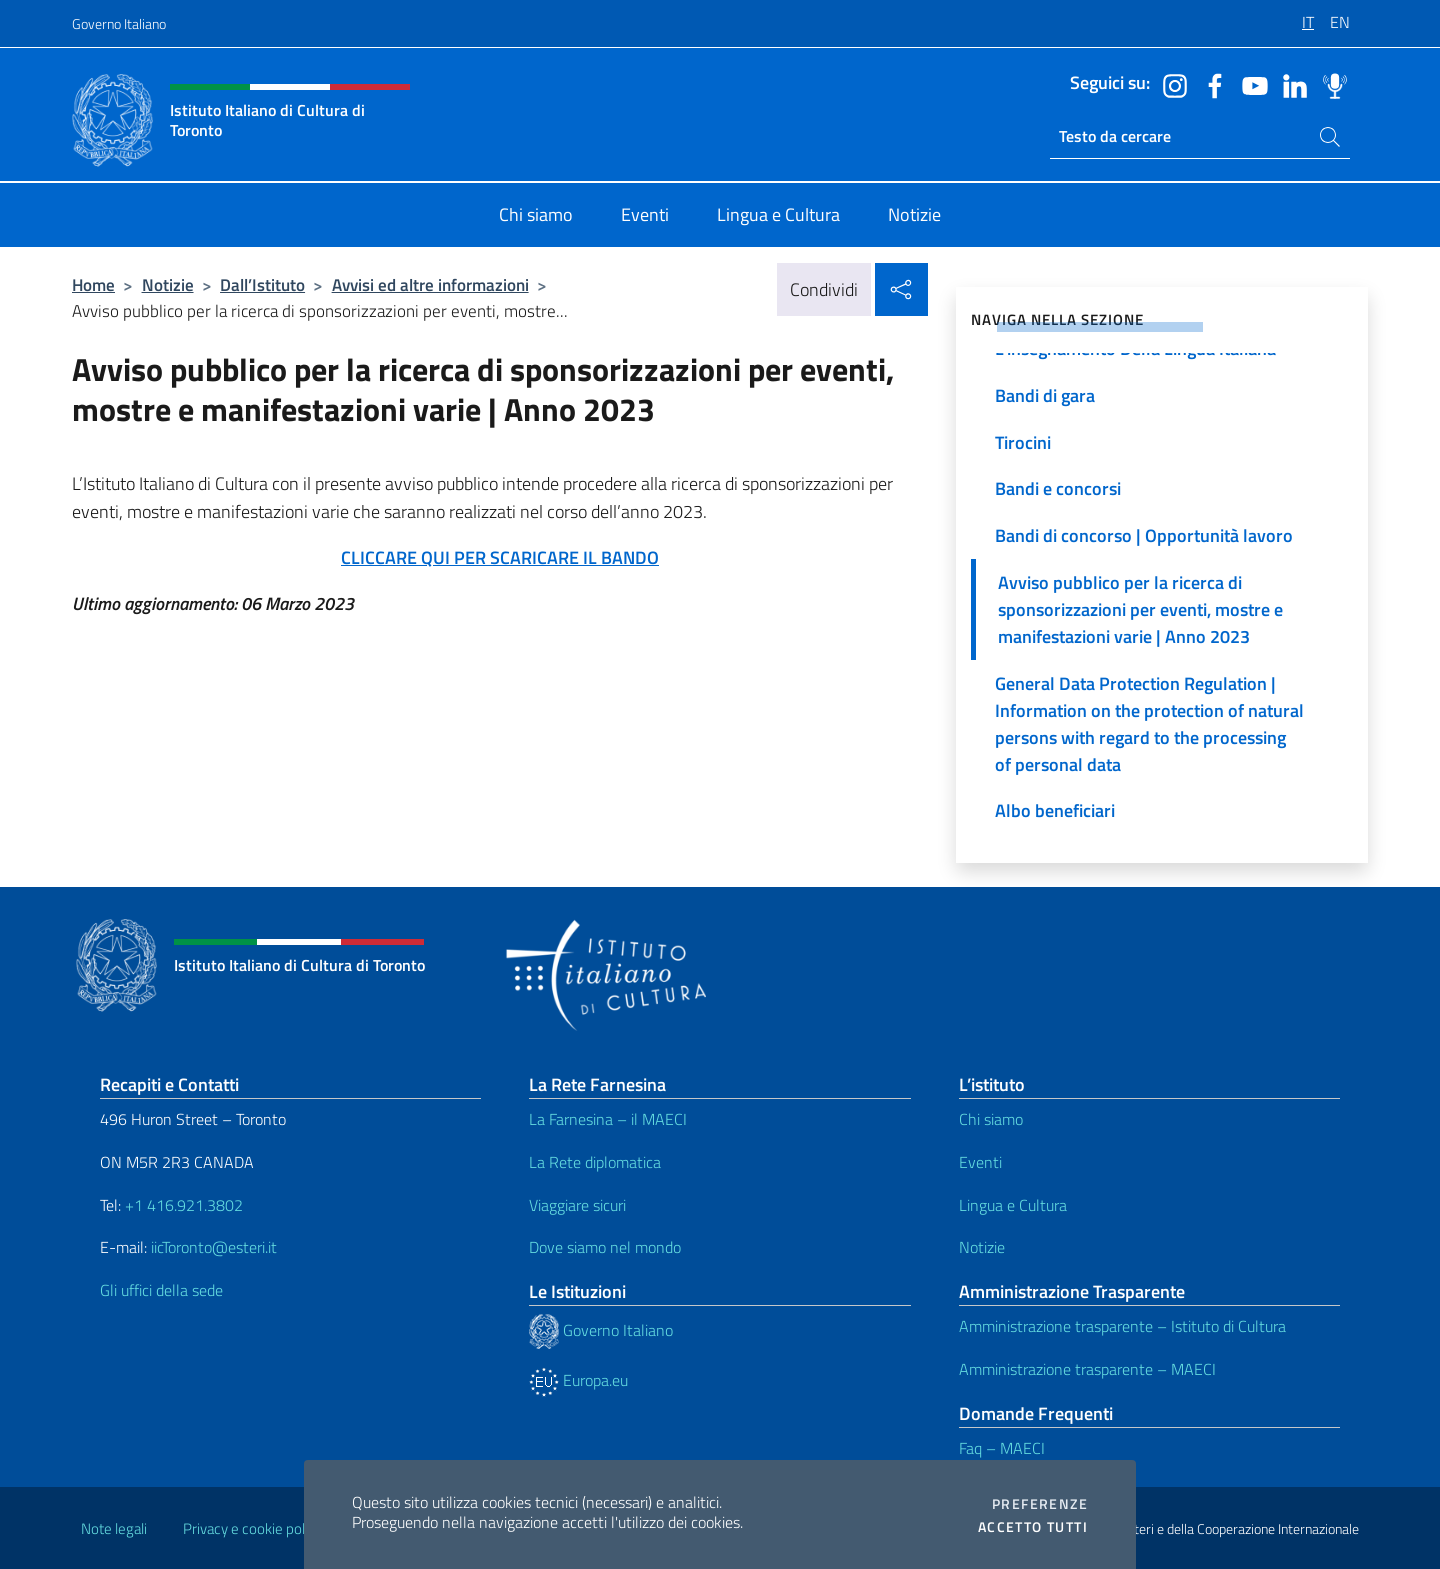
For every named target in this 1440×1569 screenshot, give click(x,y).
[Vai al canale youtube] (1250, 84)
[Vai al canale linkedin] (1290, 84)
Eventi (980, 1162)
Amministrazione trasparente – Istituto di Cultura (1122, 1326)
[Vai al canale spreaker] (1330, 84)
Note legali (114, 1528)
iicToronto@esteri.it (214, 1247)
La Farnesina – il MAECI (608, 1119)
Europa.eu (578, 1380)
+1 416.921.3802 (184, 1205)
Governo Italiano (119, 23)
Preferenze (1040, 1504)
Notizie (168, 284)
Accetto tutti (1033, 1527)
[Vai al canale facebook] (1210, 84)
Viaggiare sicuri (577, 1205)
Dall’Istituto (262, 284)
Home (93, 284)
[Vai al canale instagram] (1170, 84)
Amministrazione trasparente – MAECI (1087, 1369)
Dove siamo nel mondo (605, 1247)
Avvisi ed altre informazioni (430, 284)
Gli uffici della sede (161, 1290)
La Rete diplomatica (595, 1162)
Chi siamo (991, 1119)
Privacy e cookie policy (252, 1528)
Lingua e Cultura (1013, 1205)
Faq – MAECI (1002, 1448)
